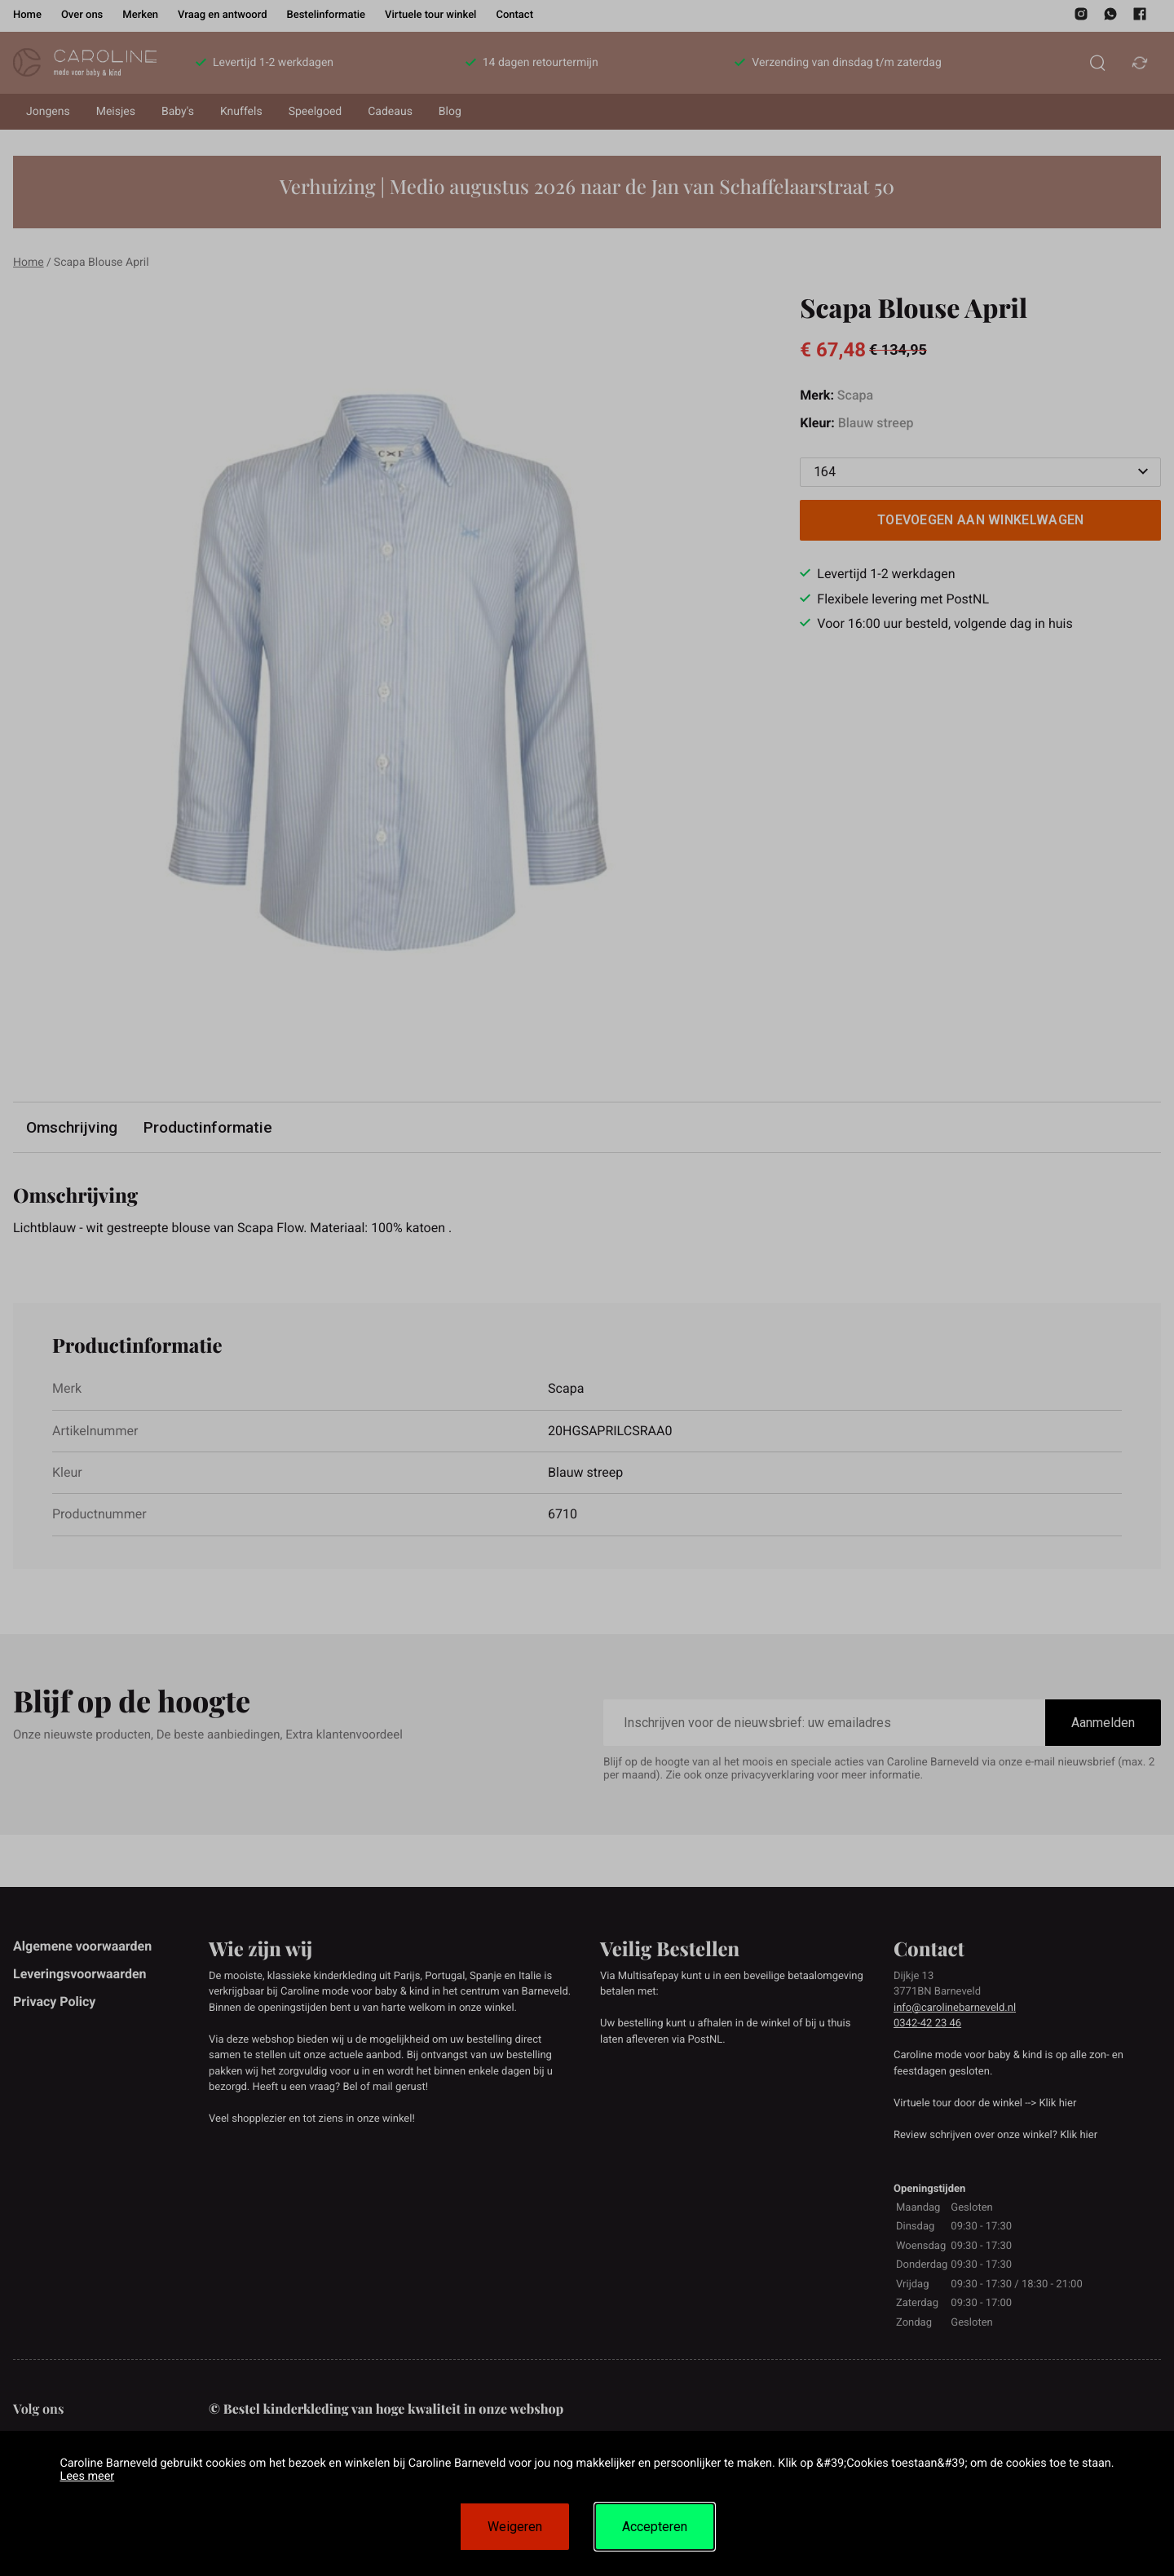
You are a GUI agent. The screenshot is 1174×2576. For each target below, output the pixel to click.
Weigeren (515, 2526)
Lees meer (87, 2476)
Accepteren (654, 2526)
